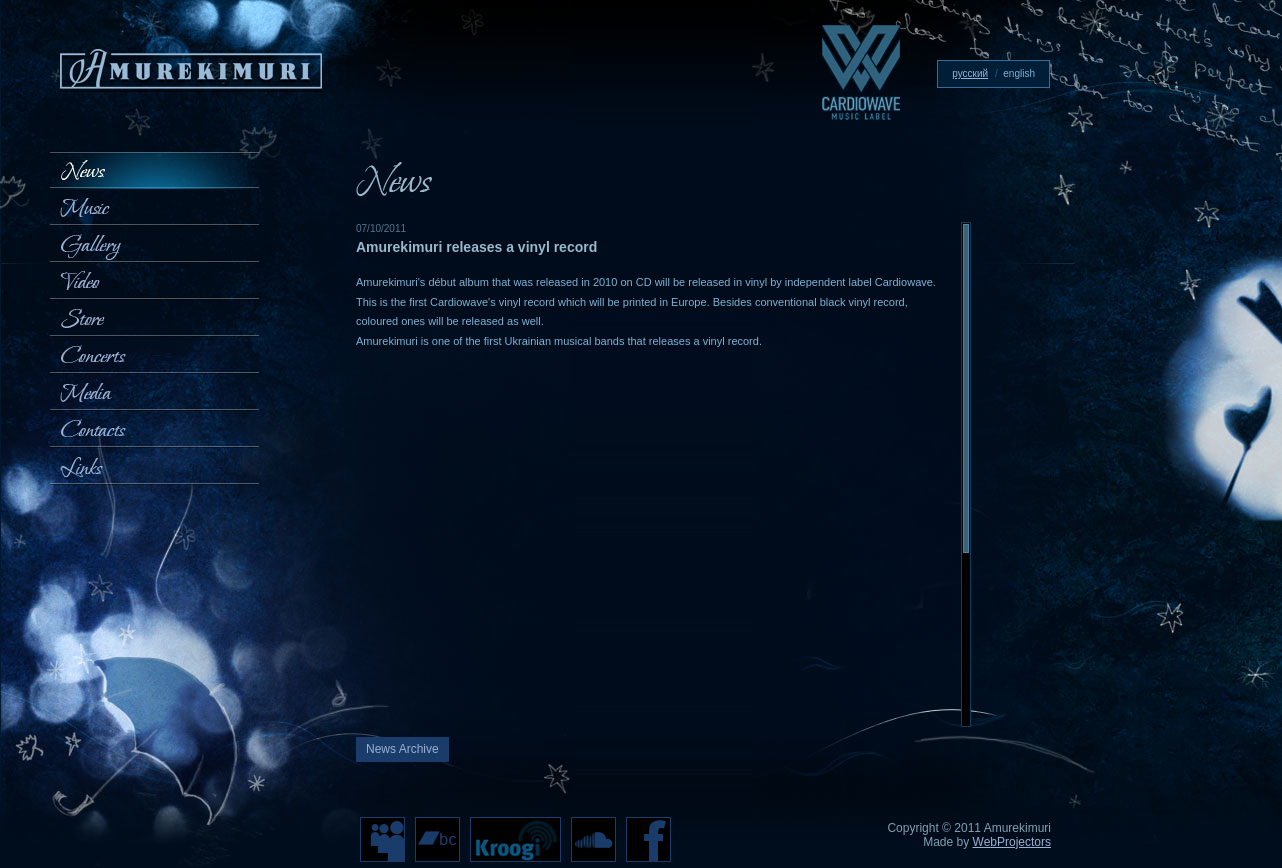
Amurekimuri (191, 70)
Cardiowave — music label (861, 72)
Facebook (648, 839)
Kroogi (515, 839)
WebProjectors (1012, 842)
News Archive (402, 749)
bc (437, 839)
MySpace (382, 839)
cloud (593, 839)
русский (970, 73)
